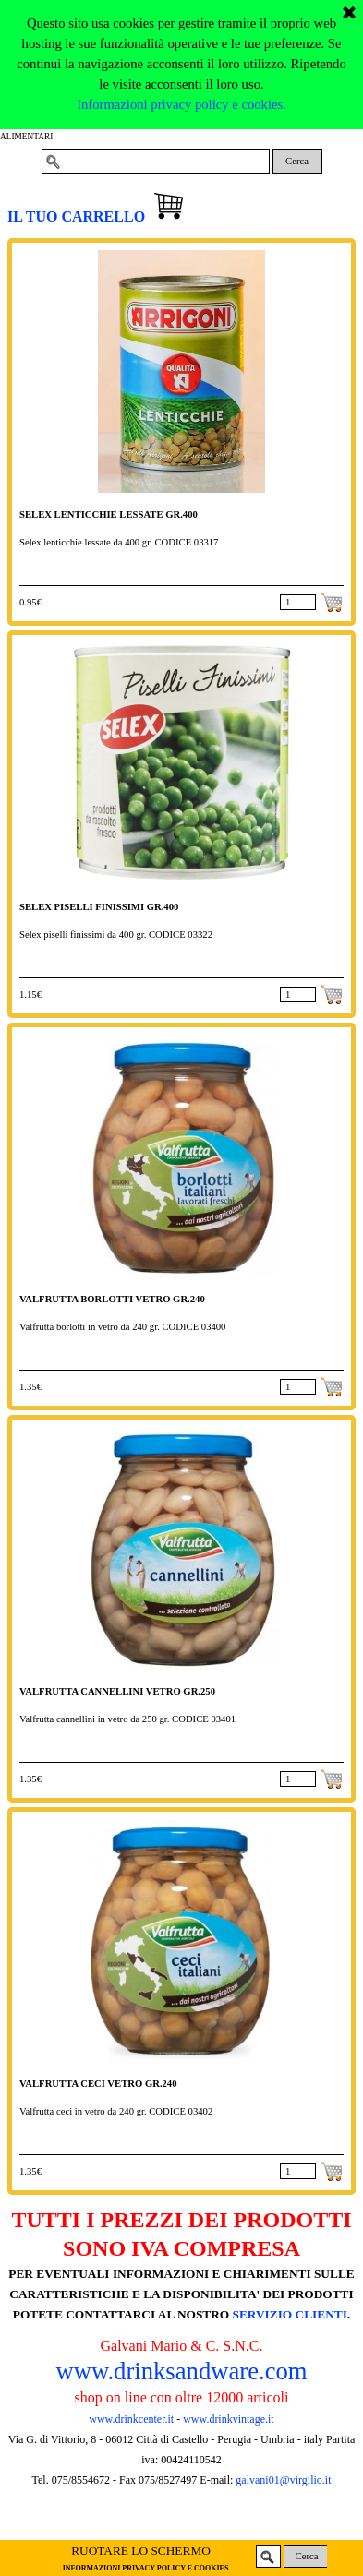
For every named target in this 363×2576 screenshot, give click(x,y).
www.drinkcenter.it (131, 2419)
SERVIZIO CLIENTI (290, 2314)
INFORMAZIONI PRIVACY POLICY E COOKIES (146, 2568)
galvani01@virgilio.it (283, 2480)
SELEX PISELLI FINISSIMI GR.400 (98, 907)
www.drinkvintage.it (227, 2419)
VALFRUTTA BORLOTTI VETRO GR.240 (112, 1299)
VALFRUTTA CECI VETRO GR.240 (98, 2084)
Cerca (297, 161)
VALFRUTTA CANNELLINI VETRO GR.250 (117, 1691)
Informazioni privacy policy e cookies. (181, 33)
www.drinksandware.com (181, 2371)
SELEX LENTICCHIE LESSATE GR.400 (108, 514)
